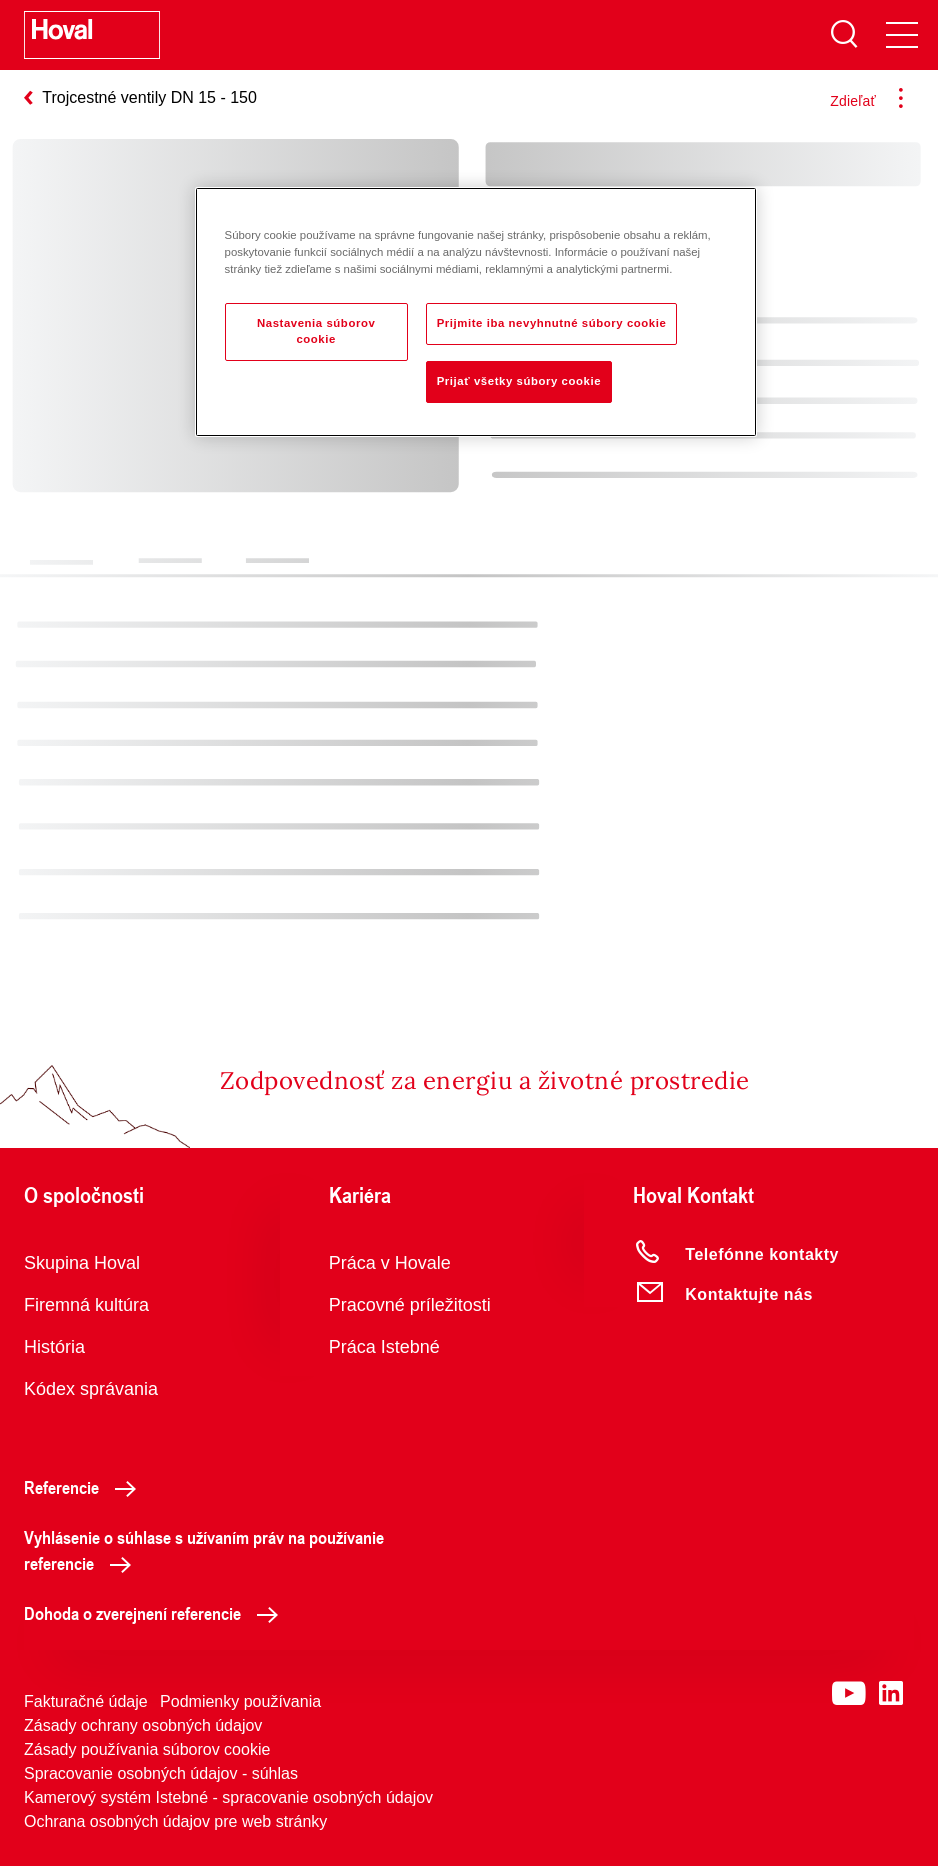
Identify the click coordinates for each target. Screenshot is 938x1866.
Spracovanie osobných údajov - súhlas (161, 1773)
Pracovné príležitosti (410, 1305)
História (54, 1347)
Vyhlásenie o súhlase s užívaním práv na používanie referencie (204, 1550)
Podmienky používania (240, 1701)
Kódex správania (91, 1389)
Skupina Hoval (82, 1263)
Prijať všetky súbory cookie (519, 381)
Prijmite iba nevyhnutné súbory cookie (552, 323)
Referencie (85, 1487)
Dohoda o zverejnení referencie (156, 1613)
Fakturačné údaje (86, 1701)
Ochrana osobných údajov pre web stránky (175, 1821)
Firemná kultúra (86, 1305)
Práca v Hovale (390, 1263)
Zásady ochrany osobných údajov (143, 1725)
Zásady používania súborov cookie (147, 1749)
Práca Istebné (384, 1347)
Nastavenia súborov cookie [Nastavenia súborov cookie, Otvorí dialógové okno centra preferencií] (316, 331)
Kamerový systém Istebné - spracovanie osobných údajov (228, 1797)
